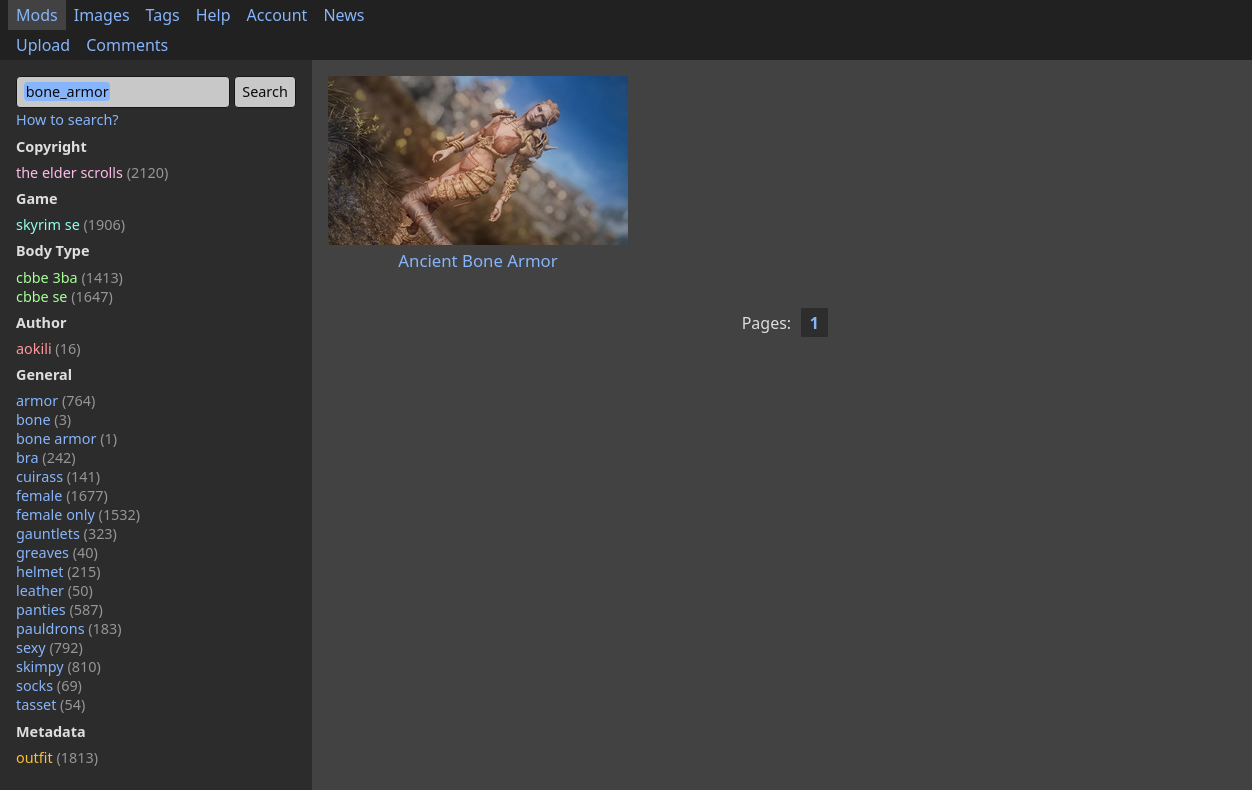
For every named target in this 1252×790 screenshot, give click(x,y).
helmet (58, 571)
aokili (48, 348)
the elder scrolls (92, 172)
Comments (127, 45)
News (343, 15)
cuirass (58, 476)
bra (46, 457)
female (62, 495)
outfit (57, 757)
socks (49, 685)
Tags (163, 15)
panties (59, 609)
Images (102, 15)
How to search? (67, 119)
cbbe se (64, 296)
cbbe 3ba (69, 277)
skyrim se (70, 224)
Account (277, 15)
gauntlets (66, 533)
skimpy (58, 666)
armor (55, 400)
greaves (57, 552)
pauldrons (69, 628)
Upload (43, 45)
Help (213, 15)
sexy (49, 647)
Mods (37, 15)
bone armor (66, 438)
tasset (50, 704)
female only (78, 514)
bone (43, 419)
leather (54, 590)
